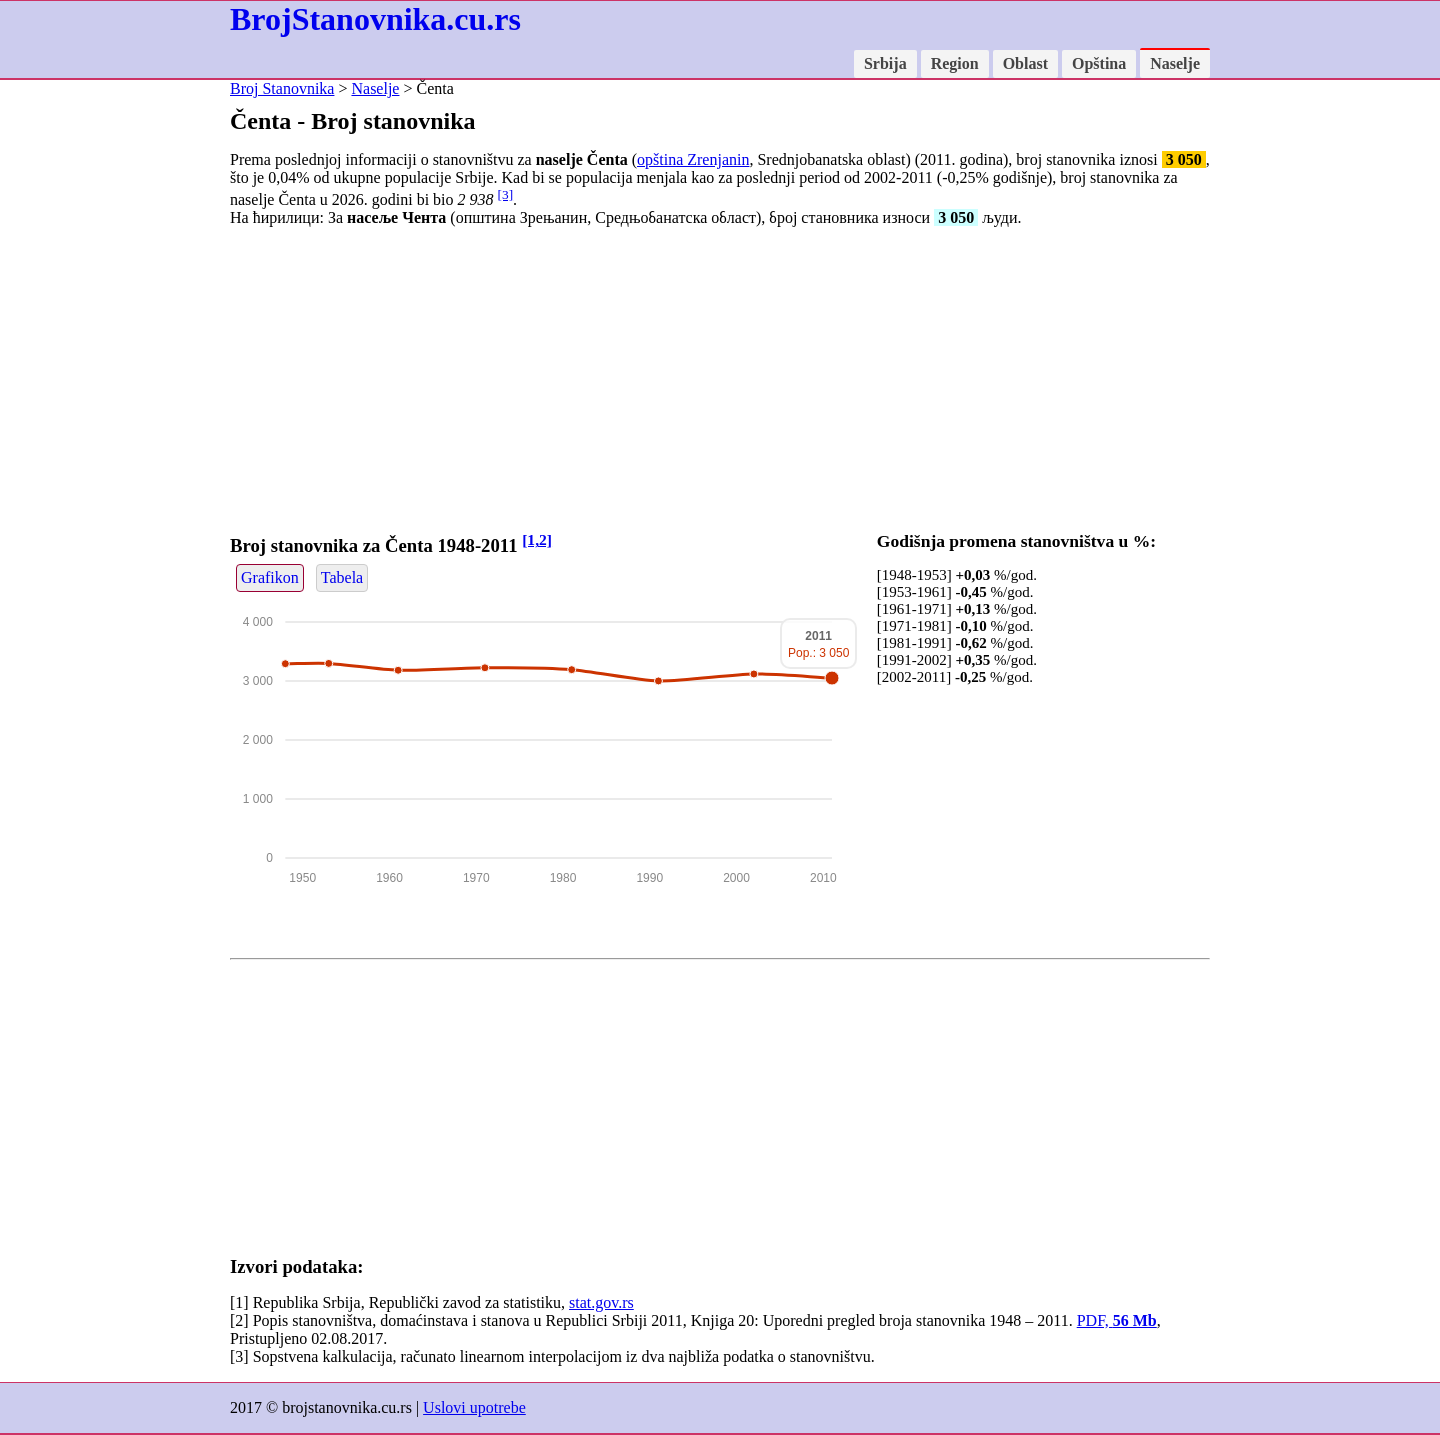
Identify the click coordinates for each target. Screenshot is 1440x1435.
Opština (1099, 63)
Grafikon (270, 577)
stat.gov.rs (601, 1302)
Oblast (1025, 63)
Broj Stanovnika (282, 88)
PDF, (1117, 1320)
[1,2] (537, 539)
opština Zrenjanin (693, 159)
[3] (506, 194)
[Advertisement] (720, 383)
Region (955, 63)
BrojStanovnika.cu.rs (375, 19)
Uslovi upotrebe (474, 1407)
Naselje (1175, 63)
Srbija (885, 63)
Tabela (342, 577)
